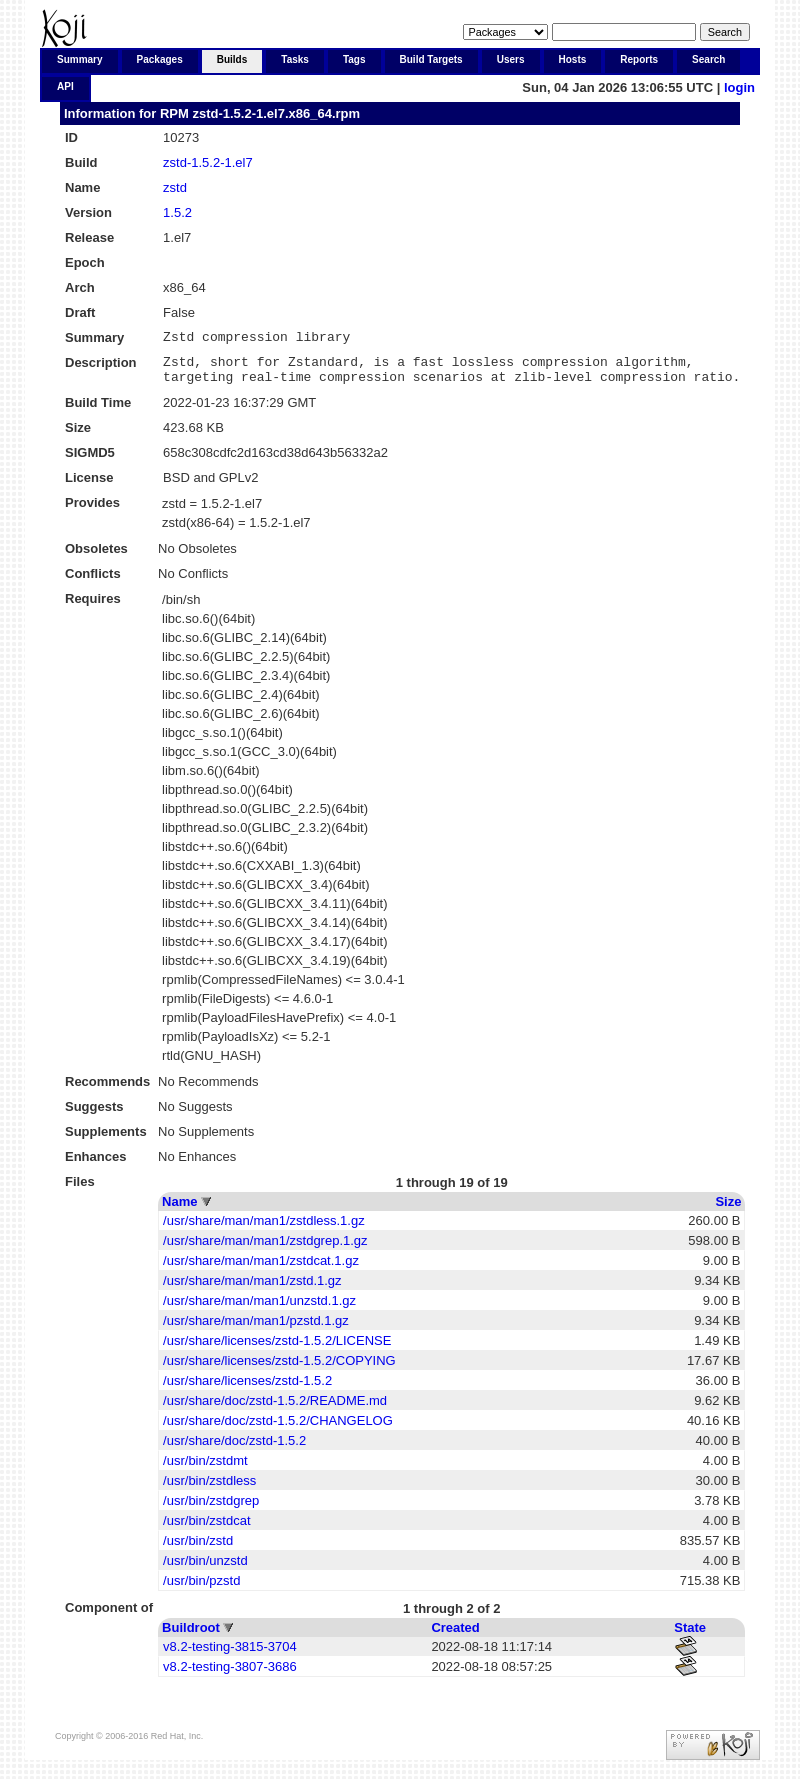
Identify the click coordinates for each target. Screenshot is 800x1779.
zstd (175, 187)
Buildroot (191, 1636)
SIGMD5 (90, 461)
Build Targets (431, 59)
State (690, 1636)
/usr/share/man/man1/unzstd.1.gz (259, 1309)
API (65, 86)
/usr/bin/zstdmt (205, 1469)
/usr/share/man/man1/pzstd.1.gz (256, 1329)
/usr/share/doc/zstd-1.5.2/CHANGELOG (278, 1429)
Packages (160, 59)
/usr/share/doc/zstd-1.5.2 (234, 1449)
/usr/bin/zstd (198, 1549)
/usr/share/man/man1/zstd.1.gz (252, 1289)
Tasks (295, 59)
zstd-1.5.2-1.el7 (208, 162)
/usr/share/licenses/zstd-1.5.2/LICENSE (277, 1349)
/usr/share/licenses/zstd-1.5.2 (247, 1389)
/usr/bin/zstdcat (206, 1529)
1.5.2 (177, 212)
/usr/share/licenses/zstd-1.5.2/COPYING (279, 1369)
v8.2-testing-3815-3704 (230, 1655)
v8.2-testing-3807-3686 (230, 1675)
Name (179, 1210)
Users (511, 59)
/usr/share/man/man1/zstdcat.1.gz (261, 1269)
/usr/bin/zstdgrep (211, 1509)
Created (455, 1636)
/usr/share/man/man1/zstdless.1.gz (264, 1229)
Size (728, 1210)
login (739, 87)
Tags (354, 59)
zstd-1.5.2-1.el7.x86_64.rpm (276, 113)
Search (708, 59)
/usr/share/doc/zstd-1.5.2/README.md (275, 1409)
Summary (80, 59)
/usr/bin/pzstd (201, 1589)
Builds (232, 59)
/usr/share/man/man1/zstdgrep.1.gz (265, 1249)
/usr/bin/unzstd (205, 1569)
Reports (639, 59)
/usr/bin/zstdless (209, 1489)
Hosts (573, 59)
